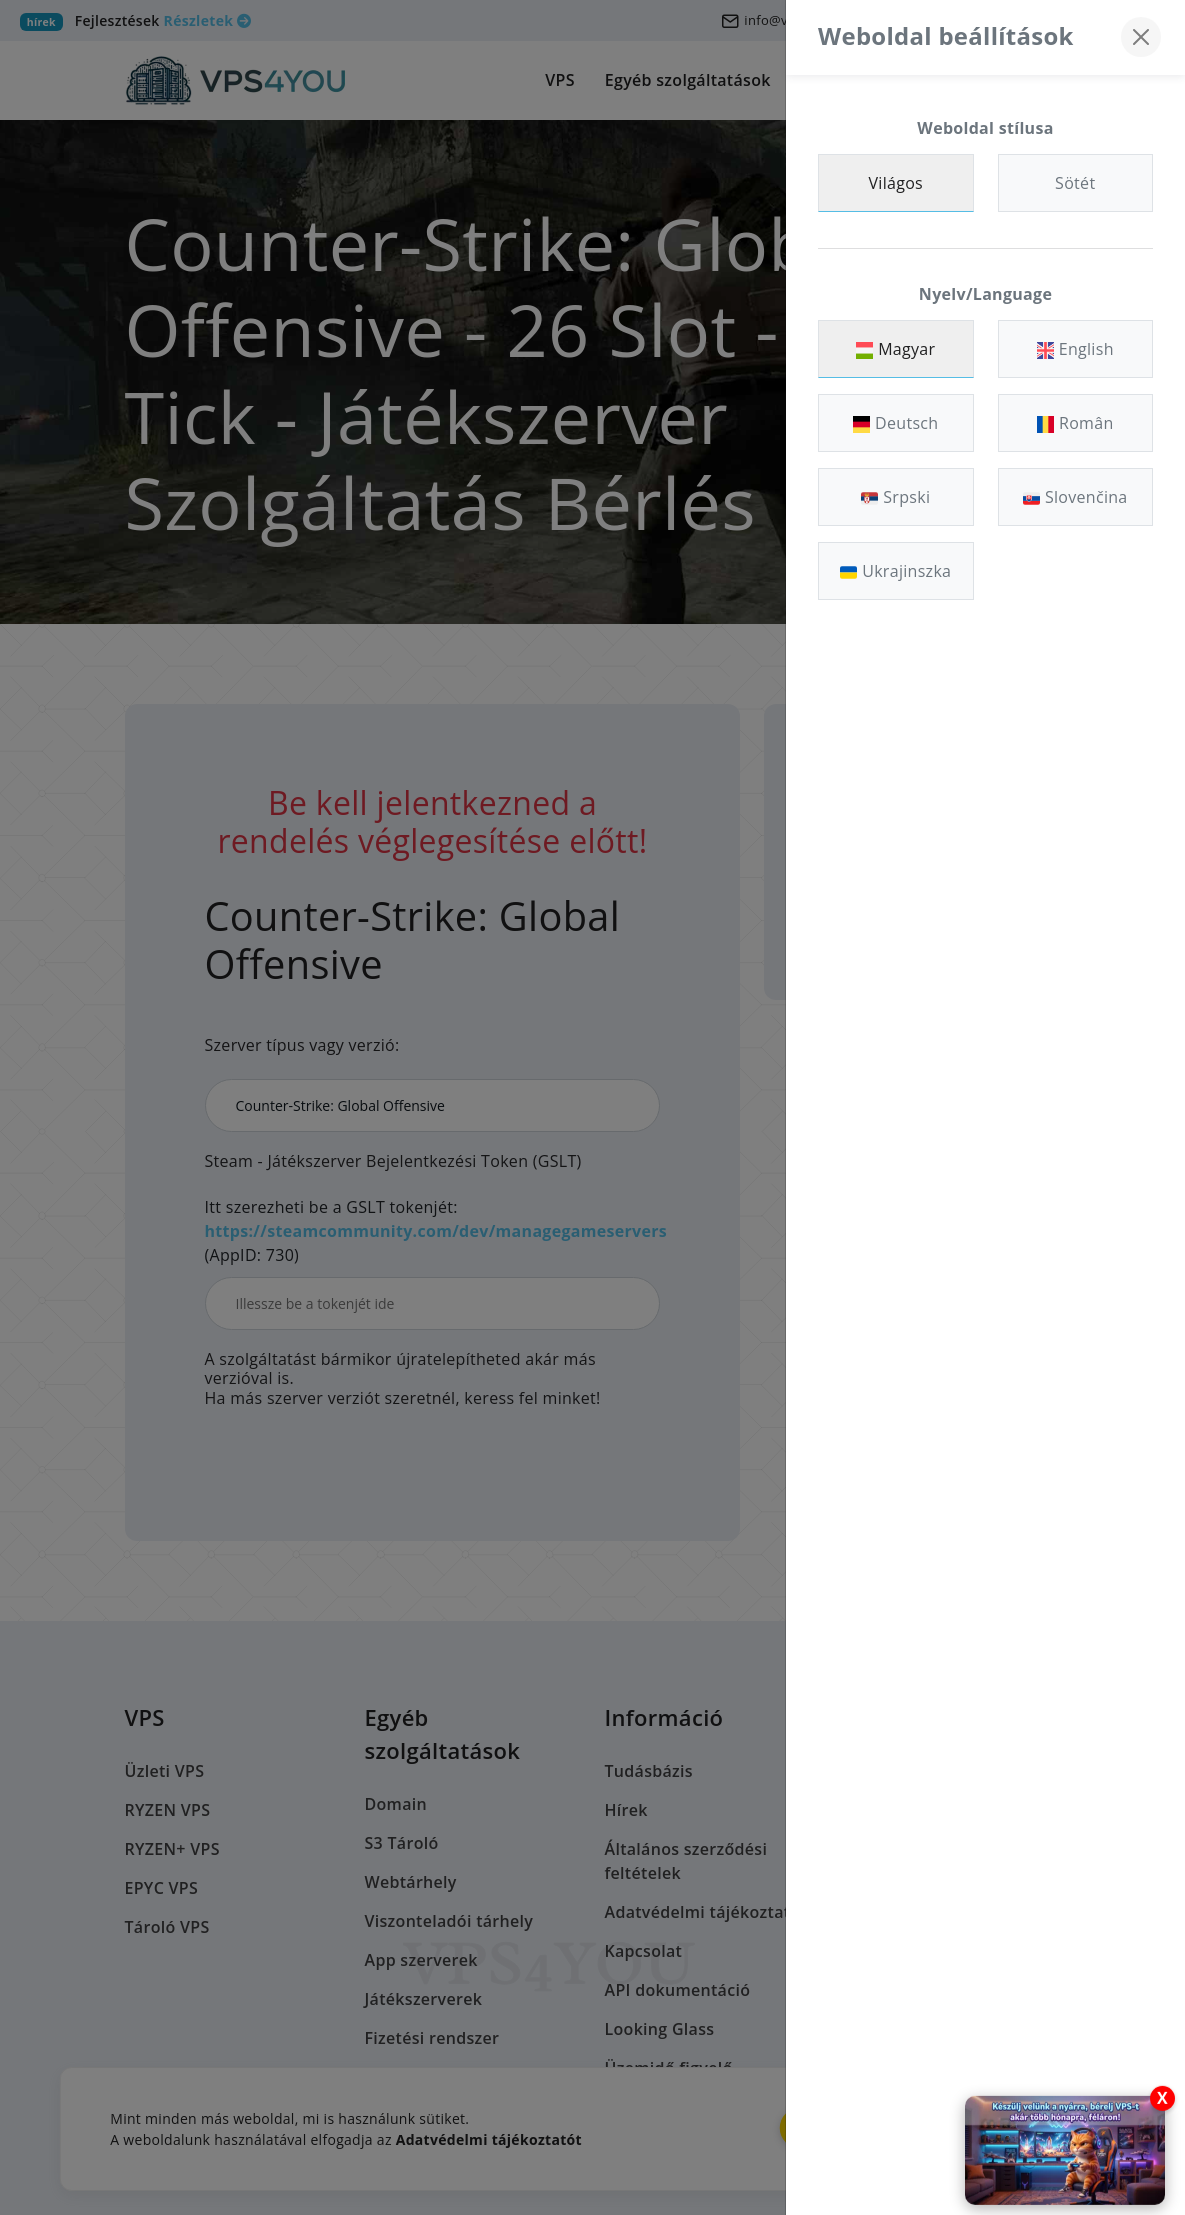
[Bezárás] (1141, 37)
